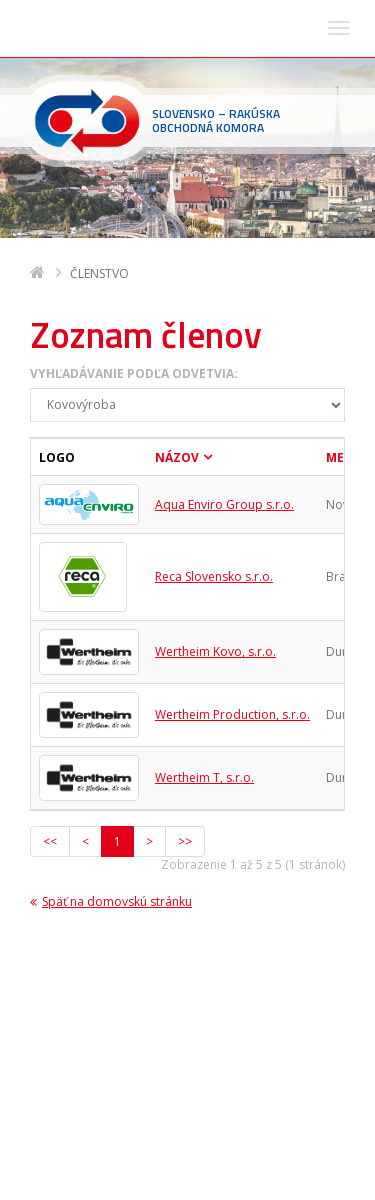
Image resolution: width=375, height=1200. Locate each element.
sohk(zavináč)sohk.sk (157, 1121)
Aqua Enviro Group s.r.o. (224, 266)
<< (50, 603)
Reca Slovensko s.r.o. (214, 338)
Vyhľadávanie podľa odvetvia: (134, 136)
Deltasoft (142, 1181)
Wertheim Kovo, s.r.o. (215, 413)
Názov (177, 219)
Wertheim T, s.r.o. (204, 539)
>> (185, 603)
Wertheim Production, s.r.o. (232, 476)
